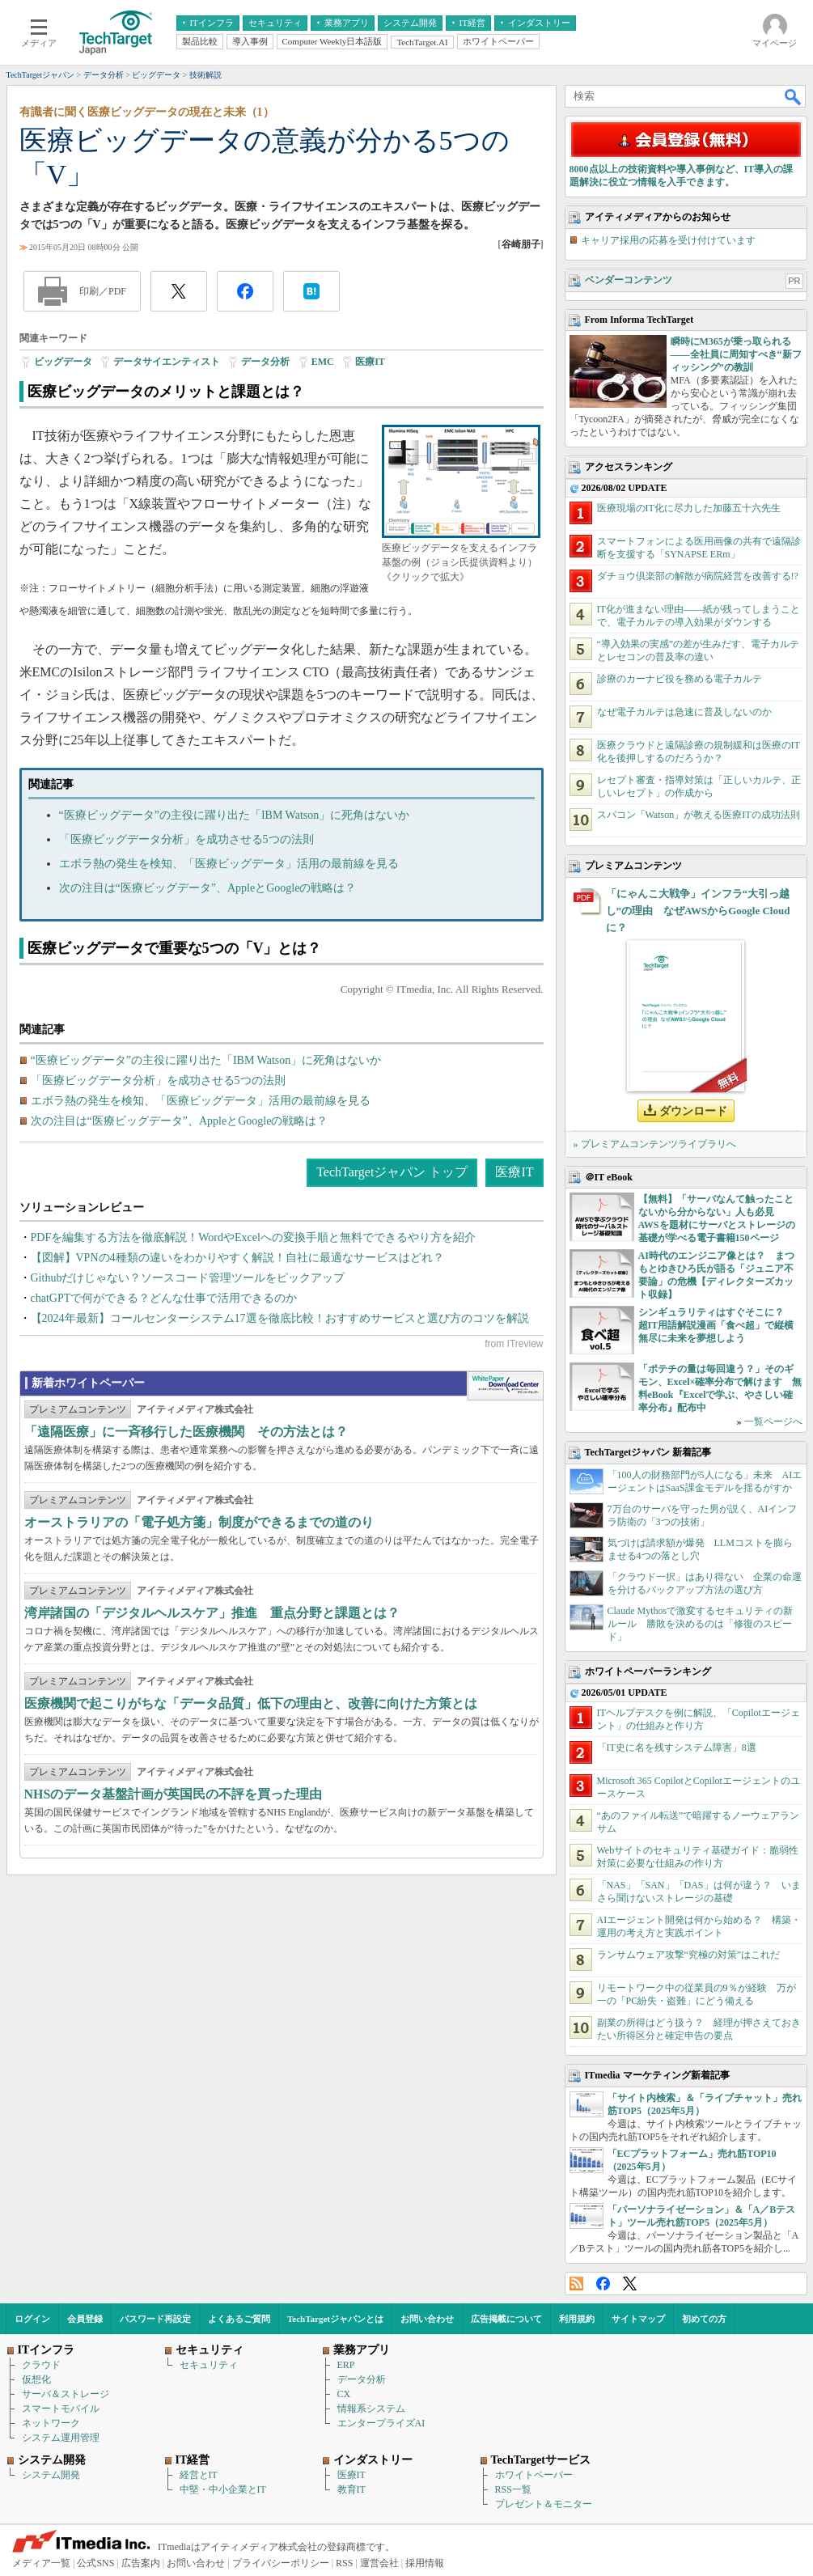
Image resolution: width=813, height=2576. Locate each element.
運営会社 (379, 2563)
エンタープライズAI (381, 2423)
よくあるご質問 (239, 2319)
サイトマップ (638, 2319)
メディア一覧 (41, 2563)
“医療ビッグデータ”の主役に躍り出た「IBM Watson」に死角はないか (234, 815)
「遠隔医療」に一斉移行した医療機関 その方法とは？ (186, 1431)
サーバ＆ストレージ (65, 2394)
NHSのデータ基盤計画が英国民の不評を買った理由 (173, 1794)
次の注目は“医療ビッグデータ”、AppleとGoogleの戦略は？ (208, 888)
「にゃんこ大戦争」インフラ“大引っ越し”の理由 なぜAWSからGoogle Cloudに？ (698, 911)
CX (344, 2394)
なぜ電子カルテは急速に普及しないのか (684, 712)
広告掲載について (506, 2319)
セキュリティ (209, 2365)
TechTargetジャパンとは (335, 2319)
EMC (322, 361)
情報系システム (371, 2408)
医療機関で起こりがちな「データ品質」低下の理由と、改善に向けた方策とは (250, 1703)
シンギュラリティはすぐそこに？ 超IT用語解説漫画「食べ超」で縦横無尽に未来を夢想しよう (716, 1325)
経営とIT (199, 2475)
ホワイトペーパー (534, 2475)
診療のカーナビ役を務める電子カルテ (679, 678)
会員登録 (85, 2319)
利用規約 (577, 2319)
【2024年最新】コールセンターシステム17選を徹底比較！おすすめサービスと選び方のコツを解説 (280, 1318)
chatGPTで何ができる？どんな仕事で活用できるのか (164, 1298)
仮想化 (36, 2379)
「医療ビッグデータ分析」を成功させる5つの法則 (186, 839)
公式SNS (95, 2563)
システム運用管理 (61, 2437)
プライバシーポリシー (280, 2563)
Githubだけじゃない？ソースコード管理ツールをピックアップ (188, 1278)
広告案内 (140, 2563)
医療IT (370, 361)
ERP (346, 2365)
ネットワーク (51, 2423)
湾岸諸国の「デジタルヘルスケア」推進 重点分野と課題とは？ (212, 1613)
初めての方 (704, 2319)
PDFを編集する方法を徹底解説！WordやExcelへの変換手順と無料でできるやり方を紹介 (253, 1237)
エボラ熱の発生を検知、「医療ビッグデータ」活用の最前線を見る (229, 864)
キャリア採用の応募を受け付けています (668, 240)
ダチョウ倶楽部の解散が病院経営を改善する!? (697, 576)
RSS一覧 (513, 2489)
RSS (576, 2283)
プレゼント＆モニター (543, 2504)
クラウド (41, 2365)
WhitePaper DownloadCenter (505, 1385)
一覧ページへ (773, 1421)
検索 (793, 96)
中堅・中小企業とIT (223, 2489)
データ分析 (265, 361)
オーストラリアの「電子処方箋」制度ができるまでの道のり (199, 1522)
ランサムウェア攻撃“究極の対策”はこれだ (689, 1954)
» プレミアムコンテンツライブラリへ (655, 1144)
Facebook (603, 2283)
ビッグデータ (63, 361)
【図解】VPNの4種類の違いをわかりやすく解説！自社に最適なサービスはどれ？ (237, 1258)
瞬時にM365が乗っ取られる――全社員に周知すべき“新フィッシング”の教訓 (736, 354)
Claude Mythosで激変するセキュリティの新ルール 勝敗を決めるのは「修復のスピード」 (701, 1623)
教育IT (351, 2489)
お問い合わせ (427, 2319)
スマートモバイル (61, 2408)
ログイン (32, 2319)
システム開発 (51, 2475)
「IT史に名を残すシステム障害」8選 (676, 1747)
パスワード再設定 (155, 2319)
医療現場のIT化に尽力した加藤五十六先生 (689, 508)
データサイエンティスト (166, 361)
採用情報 (424, 2563)
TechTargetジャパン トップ (392, 1172)
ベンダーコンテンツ (628, 280)
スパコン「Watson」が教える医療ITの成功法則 (698, 814)
